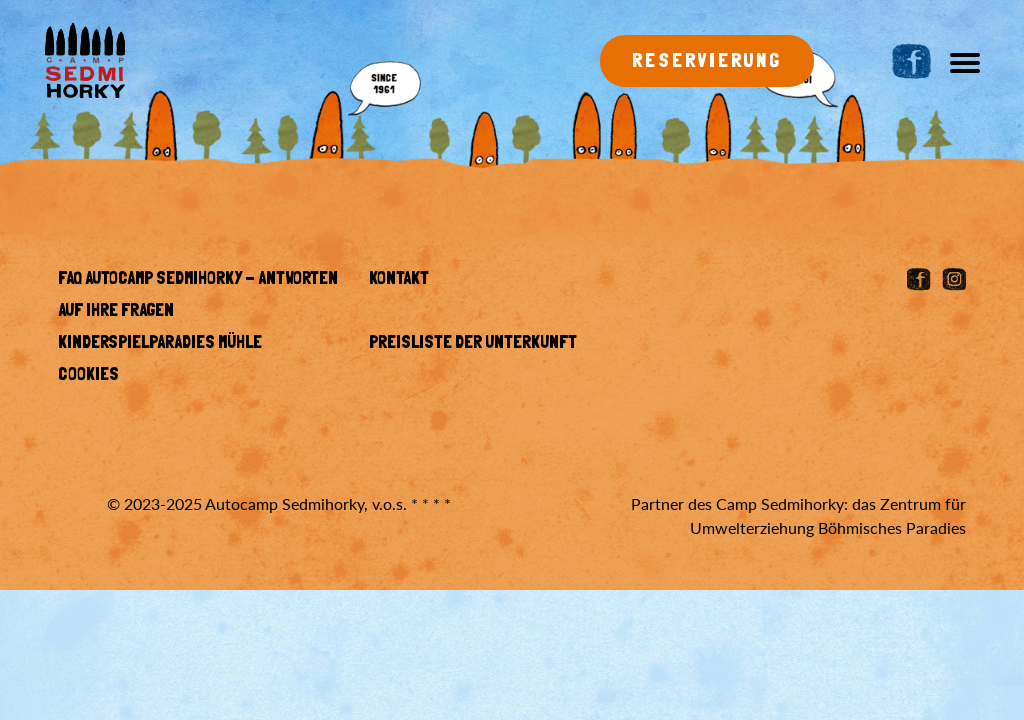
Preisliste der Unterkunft (473, 344)
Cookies (88, 376)
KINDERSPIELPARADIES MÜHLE (160, 344)
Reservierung (707, 62)
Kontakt (399, 280)
